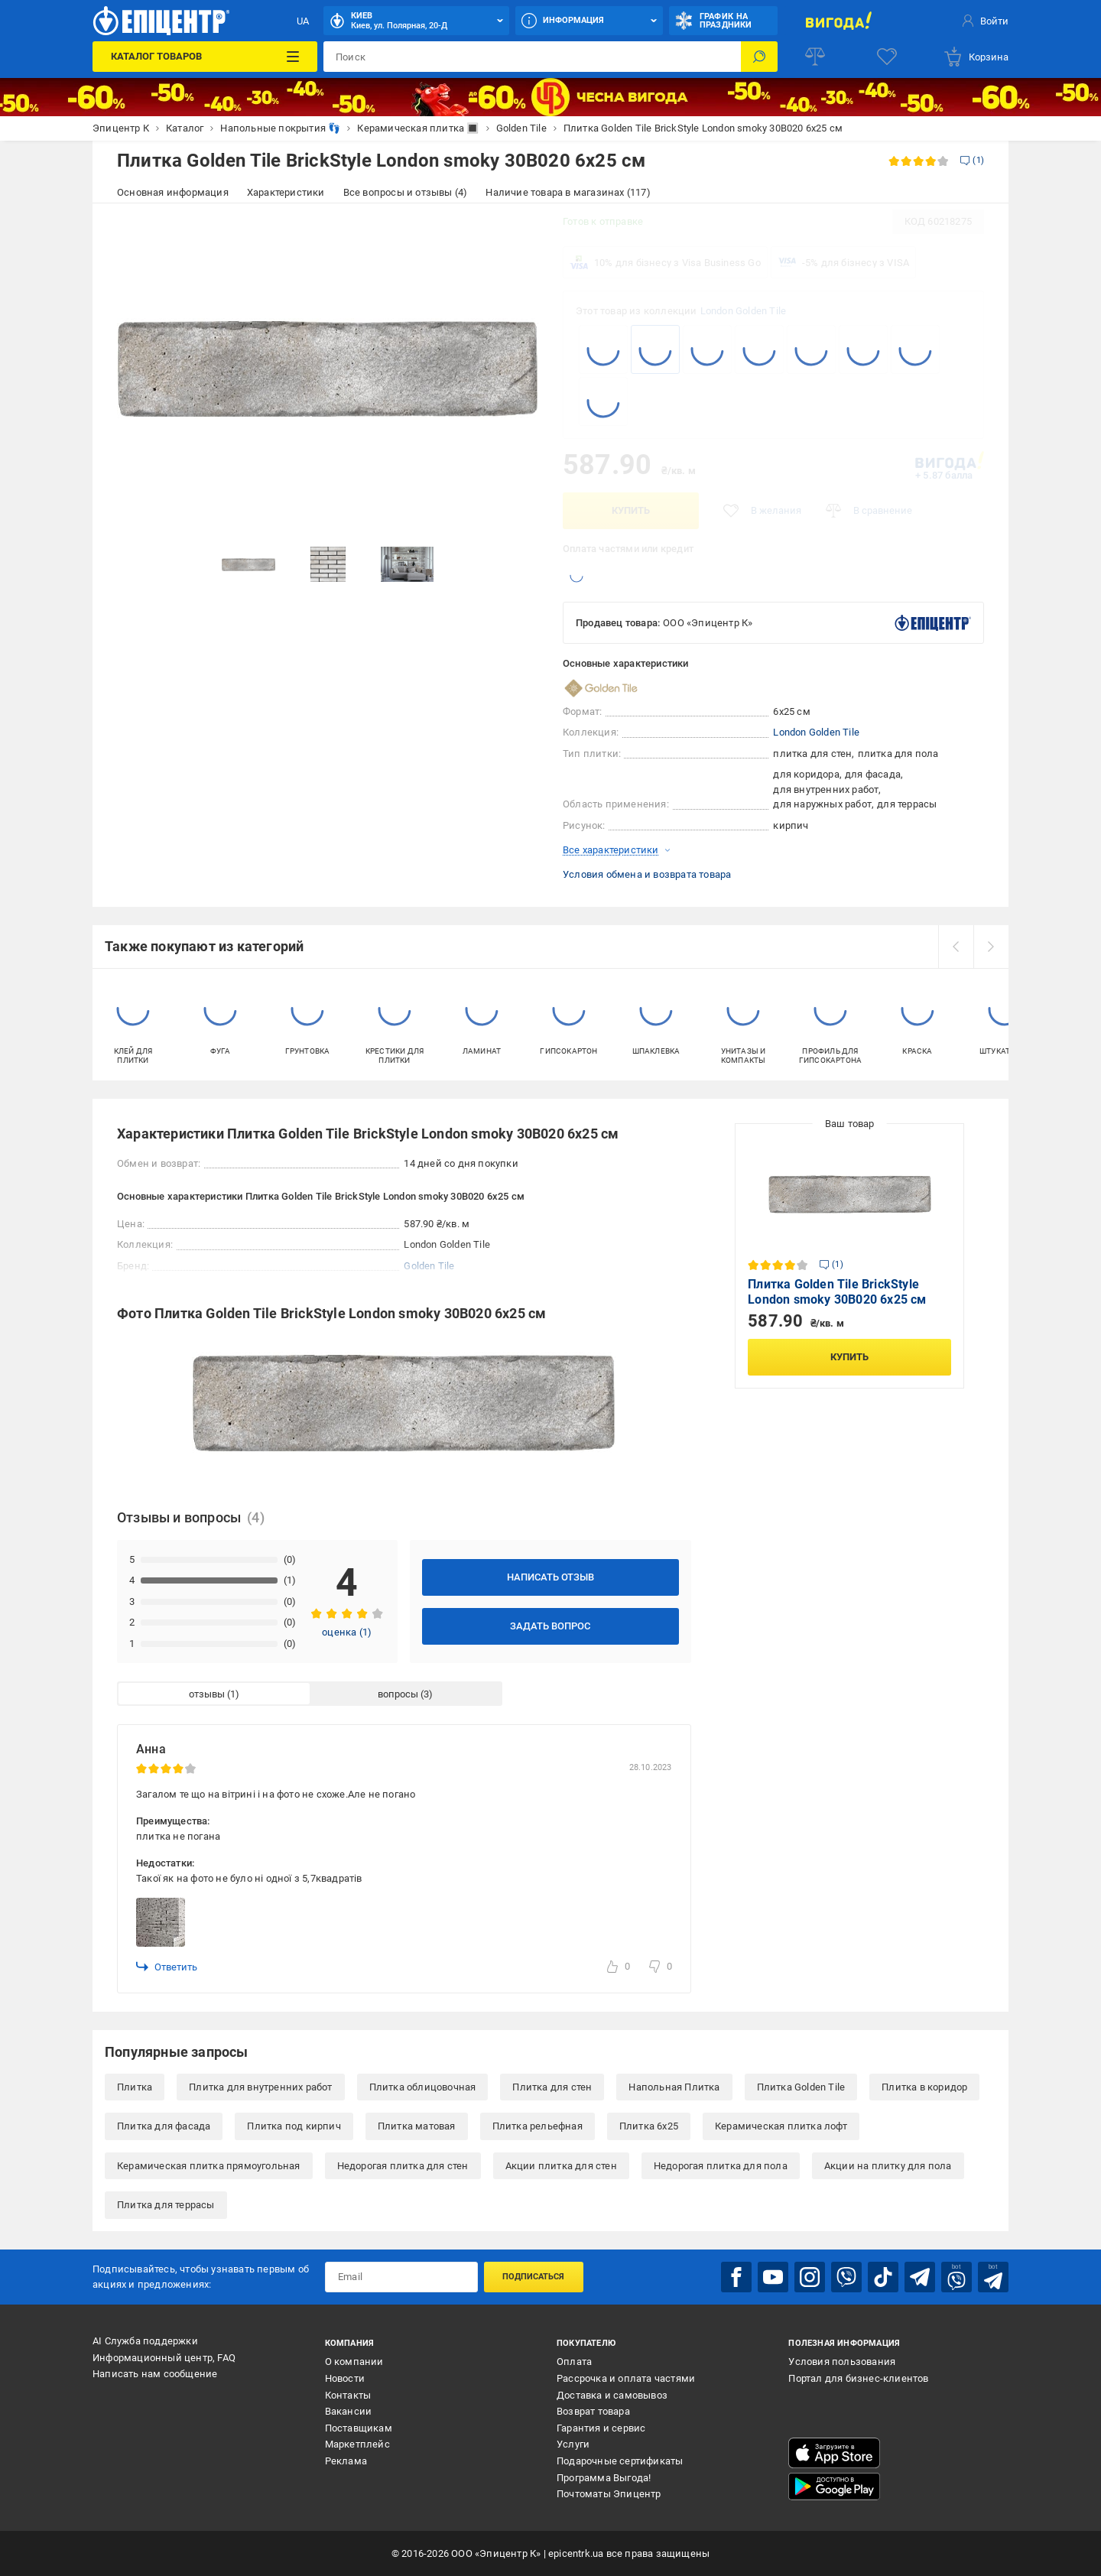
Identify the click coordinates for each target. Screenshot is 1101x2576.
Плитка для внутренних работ (260, 2087)
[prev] (955, 946)
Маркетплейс (357, 2444)
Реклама (346, 2461)
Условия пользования (841, 2361)
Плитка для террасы (166, 2205)
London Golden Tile (743, 311)
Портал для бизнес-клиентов (858, 2378)
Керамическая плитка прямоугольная (208, 2166)
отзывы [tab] (207, 1694)
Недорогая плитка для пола (721, 2166)
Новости (345, 2378)
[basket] (975, 57)
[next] (990, 946)
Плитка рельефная (537, 2126)
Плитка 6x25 (648, 2126)
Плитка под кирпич (293, 2126)
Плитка (134, 2087)
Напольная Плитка (673, 2087)
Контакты (348, 2395)
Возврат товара (593, 2411)
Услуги (573, 2444)
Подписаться (533, 2277)
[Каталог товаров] (205, 56)
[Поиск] (759, 56)
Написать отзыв (550, 1577)
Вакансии (348, 2411)
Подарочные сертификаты (620, 2461)
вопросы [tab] (398, 1694)
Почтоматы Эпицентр (609, 2494)
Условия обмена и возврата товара (647, 874)
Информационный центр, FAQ (164, 2357)
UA (303, 21)
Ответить (166, 1966)
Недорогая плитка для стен (403, 2166)
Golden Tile (429, 1266)
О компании (354, 2361)
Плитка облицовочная (422, 2087)
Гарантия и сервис (601, 2428)
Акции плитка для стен (561, 2166)
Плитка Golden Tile (801, 2087)
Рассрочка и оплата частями (626, 2378)
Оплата (574, 2361)
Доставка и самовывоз (612, 2395)
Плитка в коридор (924, 2087)
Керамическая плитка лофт (781, 2126)
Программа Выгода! (604, 2477)
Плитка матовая (417, 2126)
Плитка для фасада (163, 2126)
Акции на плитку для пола (888, 2166)
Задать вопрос (550, 1626)
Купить (631, 510)
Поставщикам (358, 2428)
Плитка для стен (552, 2087)
